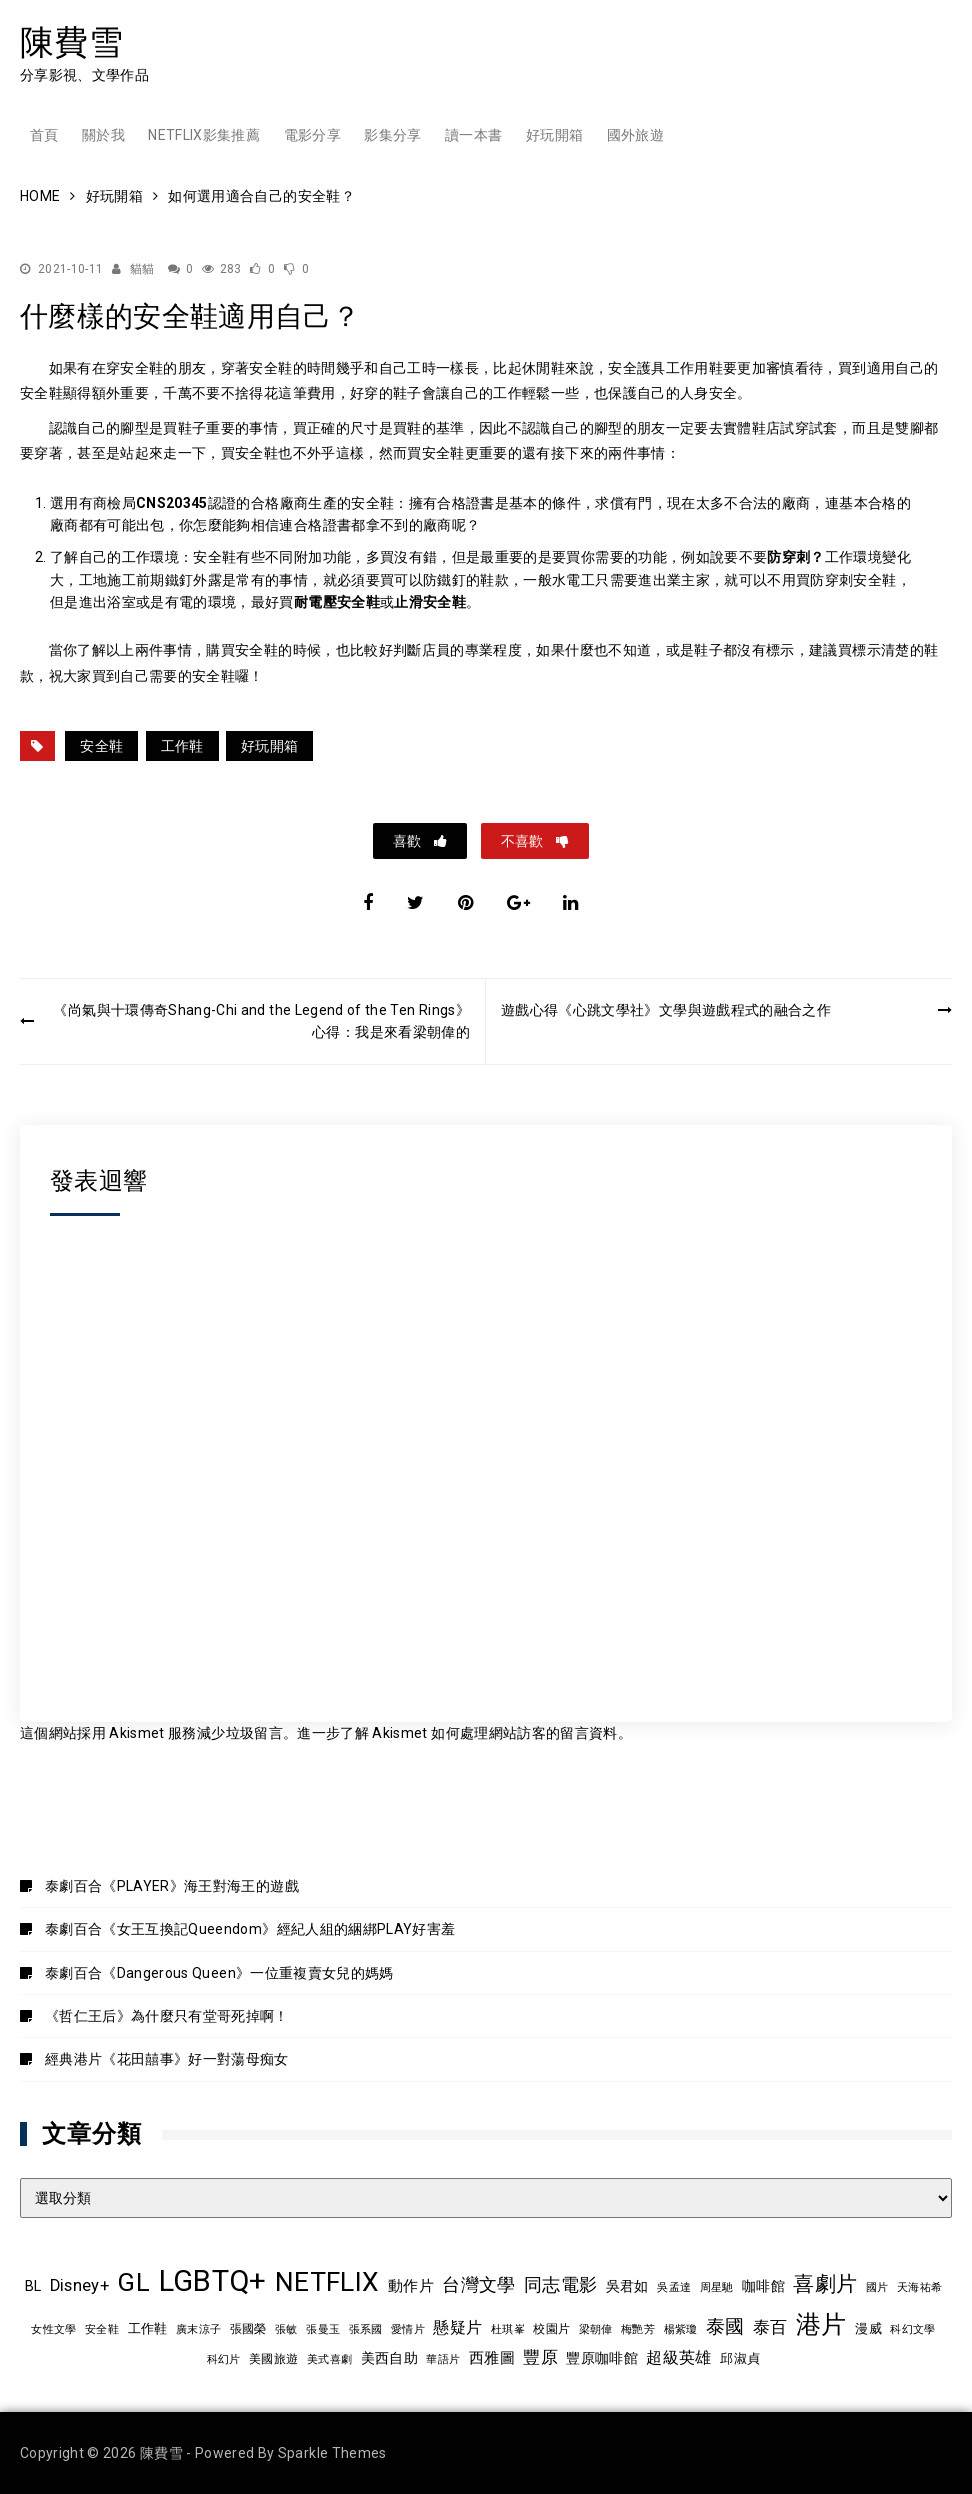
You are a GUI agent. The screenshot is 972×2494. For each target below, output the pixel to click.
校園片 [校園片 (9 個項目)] (551, 2329)
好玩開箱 (554, 135)
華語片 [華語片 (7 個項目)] (443, 2359)
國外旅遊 (635, 135)
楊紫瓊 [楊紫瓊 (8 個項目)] (681, 2329)
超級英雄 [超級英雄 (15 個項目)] (678, 2358)
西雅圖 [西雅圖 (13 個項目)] (492, 2358)
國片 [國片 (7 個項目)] (877, 2287)
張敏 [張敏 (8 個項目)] (286, 2329)
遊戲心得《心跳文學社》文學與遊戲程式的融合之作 (666, 1010)
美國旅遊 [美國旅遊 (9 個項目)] (273, 2359)
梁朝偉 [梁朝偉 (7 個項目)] (596, 2329)
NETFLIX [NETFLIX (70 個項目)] (327, 2282)
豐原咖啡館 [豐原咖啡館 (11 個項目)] (602, 2358)
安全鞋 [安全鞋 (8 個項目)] (102, 2329)
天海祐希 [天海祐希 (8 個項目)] (919, 2287)
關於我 (103, 135)
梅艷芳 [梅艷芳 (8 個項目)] (638, 2329)
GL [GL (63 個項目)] (133, 2282)
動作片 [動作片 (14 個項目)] (411, 2286)
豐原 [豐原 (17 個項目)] (540, 2357)
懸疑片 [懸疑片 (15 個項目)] (457, 2328)
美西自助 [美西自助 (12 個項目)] (389, 2358)
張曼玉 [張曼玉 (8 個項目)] (323, 2329)
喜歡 (408, 841)
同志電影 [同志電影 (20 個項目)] (560, 2285)
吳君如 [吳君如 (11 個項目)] (627, 2286)
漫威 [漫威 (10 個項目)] (868, 2328)
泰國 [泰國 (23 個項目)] (725, 2327)
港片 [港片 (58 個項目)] (821, 2324)
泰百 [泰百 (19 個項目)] (770, 2327)
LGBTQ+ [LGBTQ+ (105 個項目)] (213, 2281)
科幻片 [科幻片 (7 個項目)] (224, 2359)
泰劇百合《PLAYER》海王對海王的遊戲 (172, 1886)
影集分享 (392, 135)
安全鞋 (101, 746)
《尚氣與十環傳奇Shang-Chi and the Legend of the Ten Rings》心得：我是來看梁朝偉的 (261, 1021)
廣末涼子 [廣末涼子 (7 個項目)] (198, 2329)
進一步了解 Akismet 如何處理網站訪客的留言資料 (457, 1733)
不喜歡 (523, 841)
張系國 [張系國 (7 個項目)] (366, 2329)
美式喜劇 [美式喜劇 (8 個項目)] (329, 2359)
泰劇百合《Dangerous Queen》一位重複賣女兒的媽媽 (219, 1973)
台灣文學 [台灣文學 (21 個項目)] (478, 2284)
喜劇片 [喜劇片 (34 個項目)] (825, 2283)
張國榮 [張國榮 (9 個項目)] (248, 2329)
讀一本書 (473, 135)
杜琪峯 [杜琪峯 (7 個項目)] (508, 2329)
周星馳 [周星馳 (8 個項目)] (717, 2287)
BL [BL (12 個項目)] (33, 2286)
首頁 (44, 135)
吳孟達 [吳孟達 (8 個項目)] (674, 2287)
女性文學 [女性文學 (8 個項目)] (53, 2329)
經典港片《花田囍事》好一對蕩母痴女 (167, 2059)
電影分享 (312, 135)
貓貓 (142, 269)
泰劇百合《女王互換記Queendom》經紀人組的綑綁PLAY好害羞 (250, 1929)
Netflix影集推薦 (204, 135)
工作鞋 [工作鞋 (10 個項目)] (148, 2328)
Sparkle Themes (332, 2453)
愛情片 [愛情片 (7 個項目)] (408, 2329)
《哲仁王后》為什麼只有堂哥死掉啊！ (167, 2016)
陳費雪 (71, 42)
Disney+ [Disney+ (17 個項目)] (79, 2285)
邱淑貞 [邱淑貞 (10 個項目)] (740, 2358)
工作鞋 (182, 746)
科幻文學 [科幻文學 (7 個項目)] (912, 2329)
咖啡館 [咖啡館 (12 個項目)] (763, 2286)
